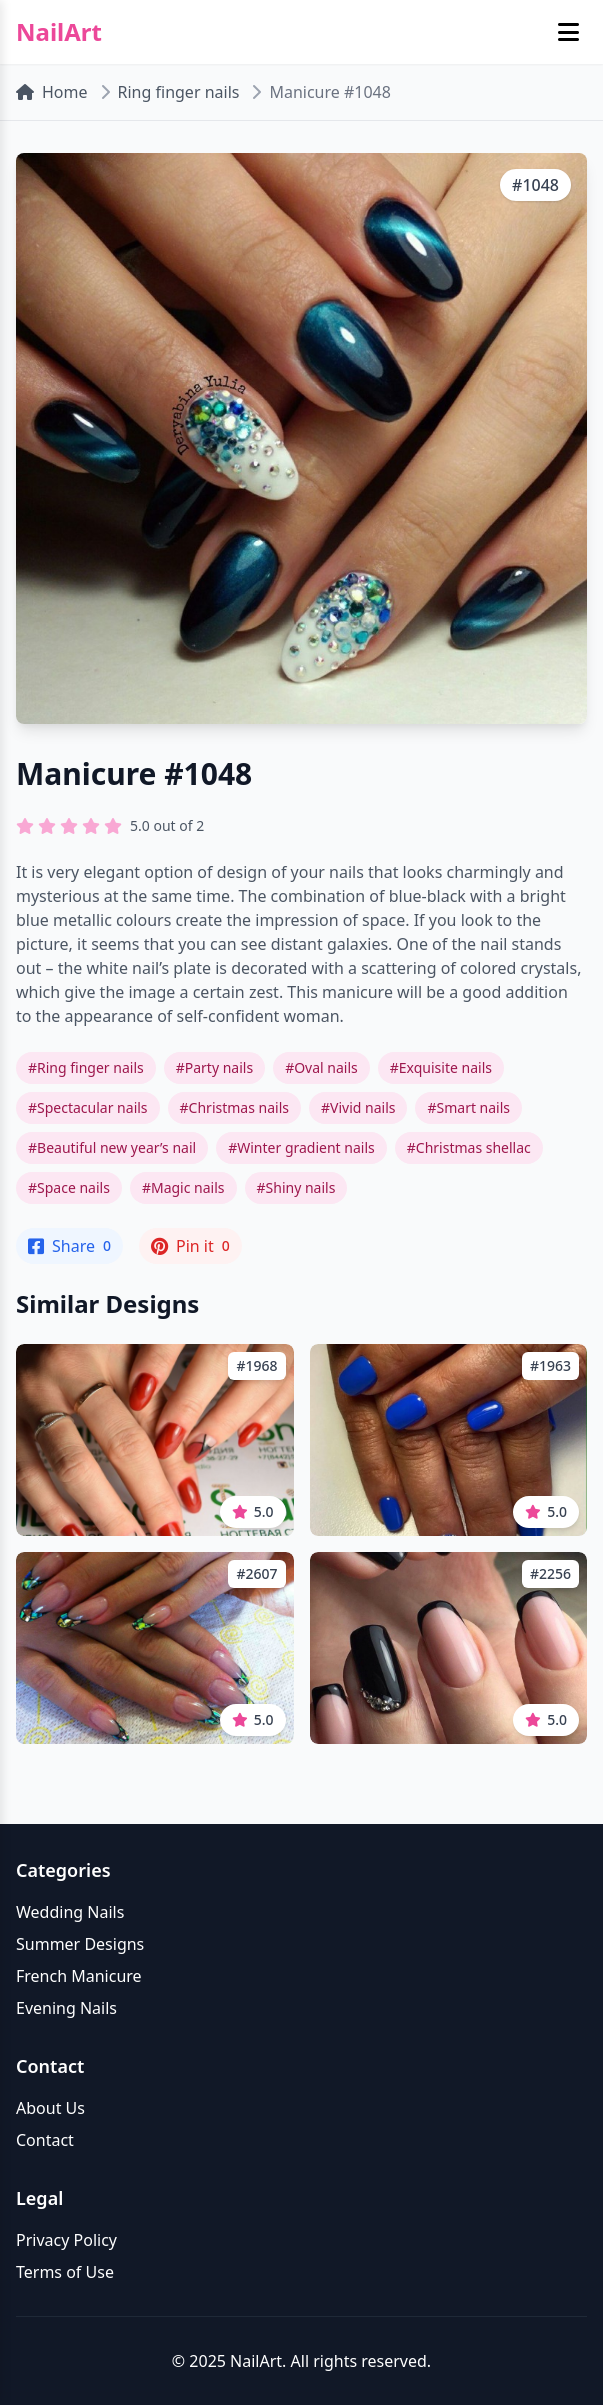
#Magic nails (183, 1187)
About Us (50, 2108)
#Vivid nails (358, 1107)
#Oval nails (321, 1067)
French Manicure (79, 1976)
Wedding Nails (70, 1912)
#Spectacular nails (88, 1107)
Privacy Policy (66, 2240)
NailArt (59, 32)
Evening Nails (66, 2008)
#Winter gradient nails (301, 1147)
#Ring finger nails (86, 1067)
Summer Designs (80, 1944)
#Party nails (214, 1067)
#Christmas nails (234, 1107)
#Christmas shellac (469, 1147)
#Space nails (69, 1187)
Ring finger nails (179, 92)
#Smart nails (468, 1107)
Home (52, 92)
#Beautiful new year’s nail (112, 1147)
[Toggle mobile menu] (568, 32)
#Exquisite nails (441, 1067)
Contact (45, 2140)
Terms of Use (65, 2272)
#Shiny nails (296, 1187)
